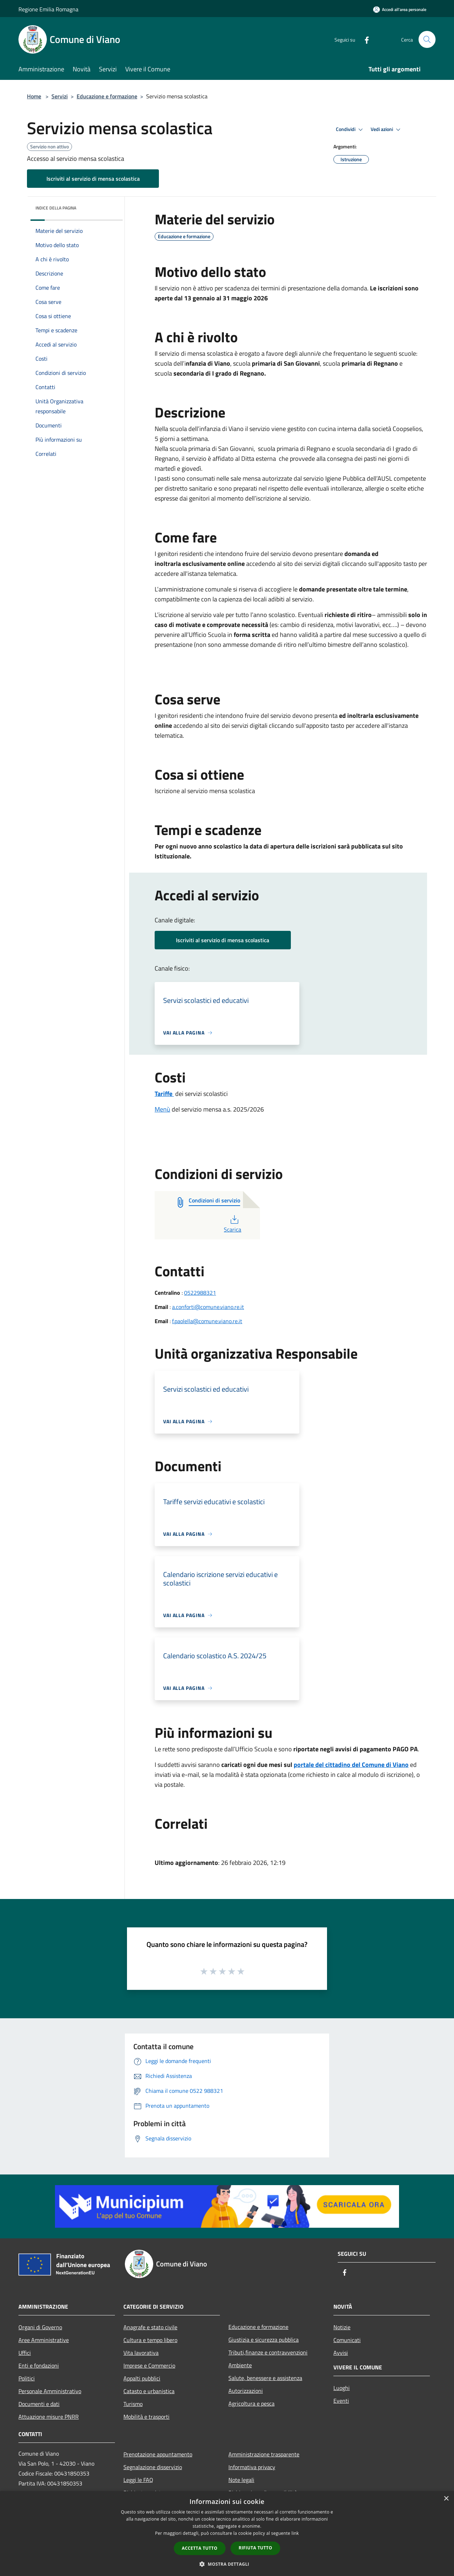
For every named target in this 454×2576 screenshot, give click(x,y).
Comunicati (347, 2340)
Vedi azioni (387, 129)
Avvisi (340, 2352)
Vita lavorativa (141, 2352)
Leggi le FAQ (138, 2480)
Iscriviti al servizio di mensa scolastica (93, 178)
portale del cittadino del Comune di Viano (351, 1764)
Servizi (59, 96)
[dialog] (227, 2533)
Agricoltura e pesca (251, 2403)
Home (34, 96)
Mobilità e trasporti (146, 2416)
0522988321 (200, 1292)
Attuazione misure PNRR (48, 2416)
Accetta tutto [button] (199, 2548)
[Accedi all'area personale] (400, 9)
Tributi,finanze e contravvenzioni (268, 2352)
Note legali (241, 2480)
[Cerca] (427, 39)
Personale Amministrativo (49, 2391)
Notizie (341, 2327)
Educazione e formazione (107, 96)
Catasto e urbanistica (149, 2391)
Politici (26, 2378)
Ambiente (240, 2365)
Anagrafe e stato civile (150, 2327)
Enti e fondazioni (38, 2365)
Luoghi (341, 2388)
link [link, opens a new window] (295, 2533)
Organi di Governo (40, 2327)
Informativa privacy (251, 2467)
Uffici (24, 2352)
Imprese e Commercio (149, 2365)
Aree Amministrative (43, 2340)
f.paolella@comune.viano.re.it (207, 1321)
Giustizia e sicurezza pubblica (263, 2339)
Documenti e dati (39, 2404)
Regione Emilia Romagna (48, 9)
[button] (227, 2563)
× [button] (446, 2498)
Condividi (350, 129)
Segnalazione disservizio (152, 2467)
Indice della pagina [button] (55, 207)
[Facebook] (364, 39)
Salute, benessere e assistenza (265, 2378)
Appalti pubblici (141, 2378)
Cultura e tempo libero (150, 2340)
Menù (162, 1109)
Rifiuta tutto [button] (255, 2548)
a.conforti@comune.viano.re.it (208, 1307)
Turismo (133, 2404)
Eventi (341, 2400)
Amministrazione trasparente (263, 2454)
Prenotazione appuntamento (157, 2454)
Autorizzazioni (245, 2390)
